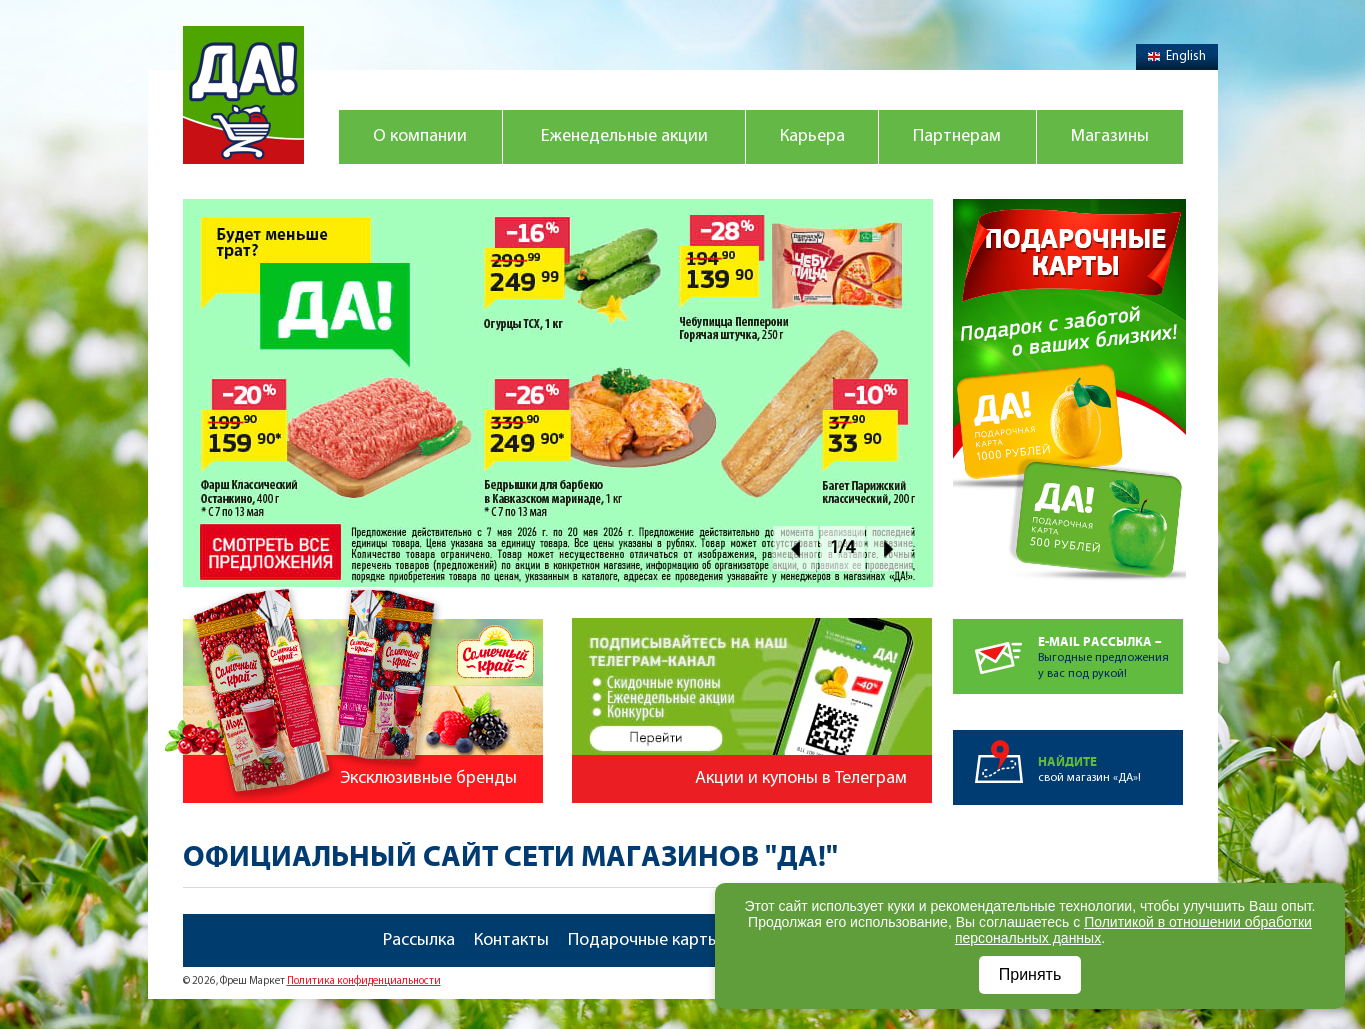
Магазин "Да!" (243, 95)
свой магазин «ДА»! (1110, 757)
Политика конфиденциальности (364, 981)
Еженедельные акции (624, 136)
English (1177, 56)
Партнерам (957, 136)
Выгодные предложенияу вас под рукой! (1110, 649)
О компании (420, 136)
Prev (795, 548)
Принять (1030, 974)
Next (889, 548)
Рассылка (419, 940)
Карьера (812, 136)
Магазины (1110, 136)
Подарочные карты (644, 940)
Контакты (511, 940)
